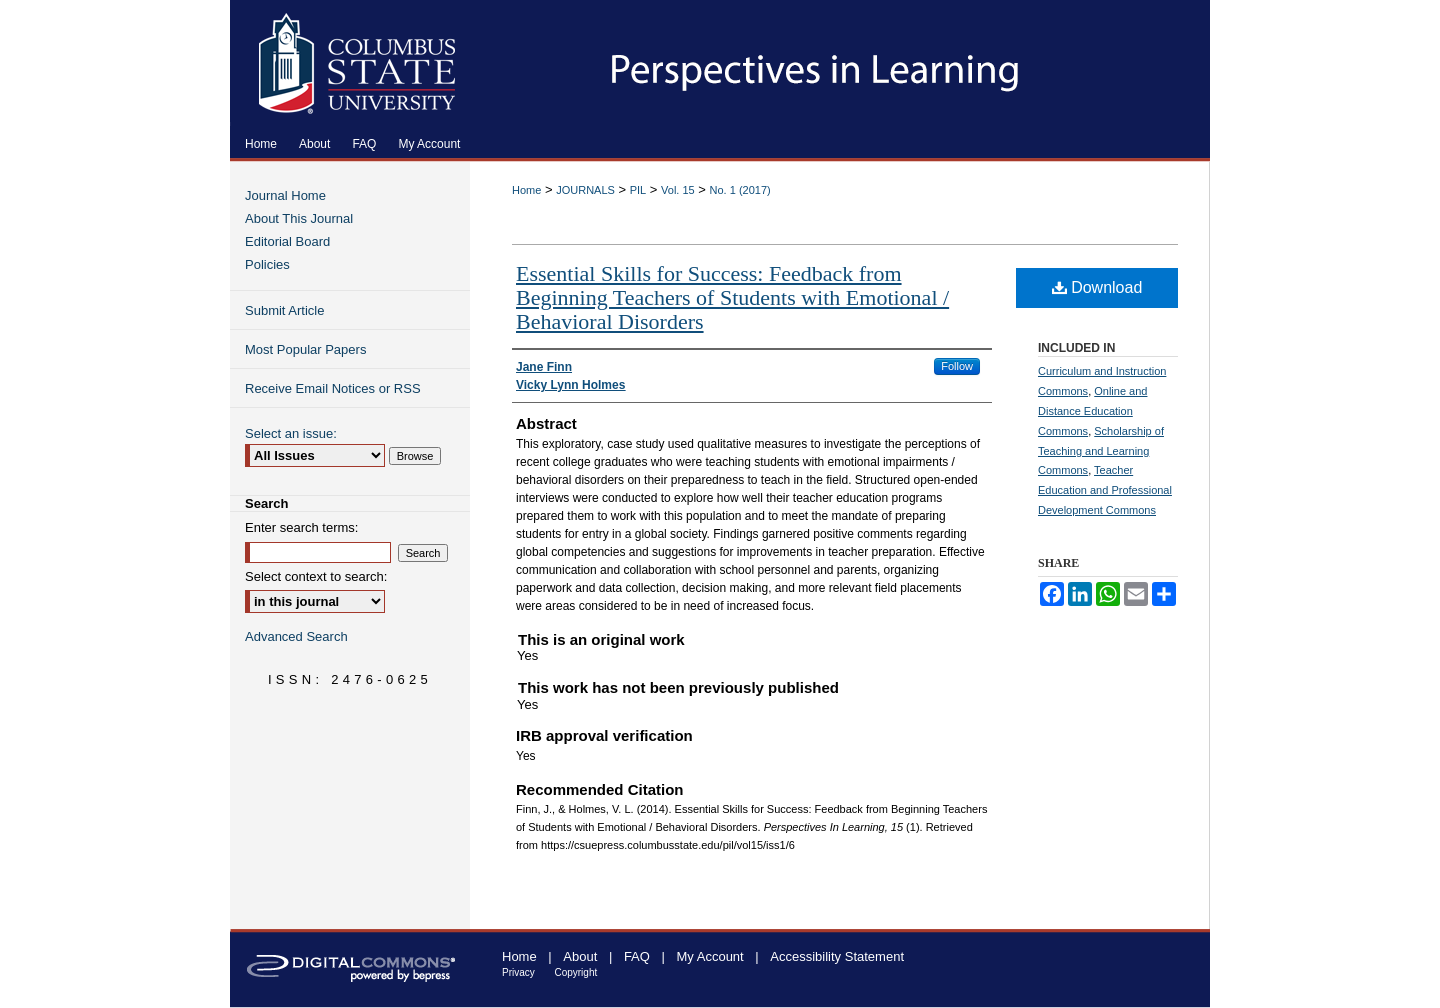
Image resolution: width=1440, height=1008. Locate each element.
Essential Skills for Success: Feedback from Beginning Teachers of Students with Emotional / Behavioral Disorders (732, 297)
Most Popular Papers (305, 349)
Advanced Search (296, 636)
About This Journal (299, 218)
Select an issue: (291, 433)
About (580, 956)
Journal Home (285, 195)
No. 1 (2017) (740, 190)
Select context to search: (316, 576)
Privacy (518, 972)
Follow (957, 366)
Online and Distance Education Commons (1092, 411)
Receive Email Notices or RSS (333, 388)
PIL (638, 190)
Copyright (575, 972)
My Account (710, 956)
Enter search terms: (301, 527)
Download (1097, 287)
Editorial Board (287, 241)
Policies (267, 264)
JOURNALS (585, 190)
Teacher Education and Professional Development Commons (1105, 490)
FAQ (637, 956)
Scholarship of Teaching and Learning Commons (1101, 451)
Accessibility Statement (837, 956)
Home (526, 190)
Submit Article (284, 310)
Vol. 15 (678, 190)
